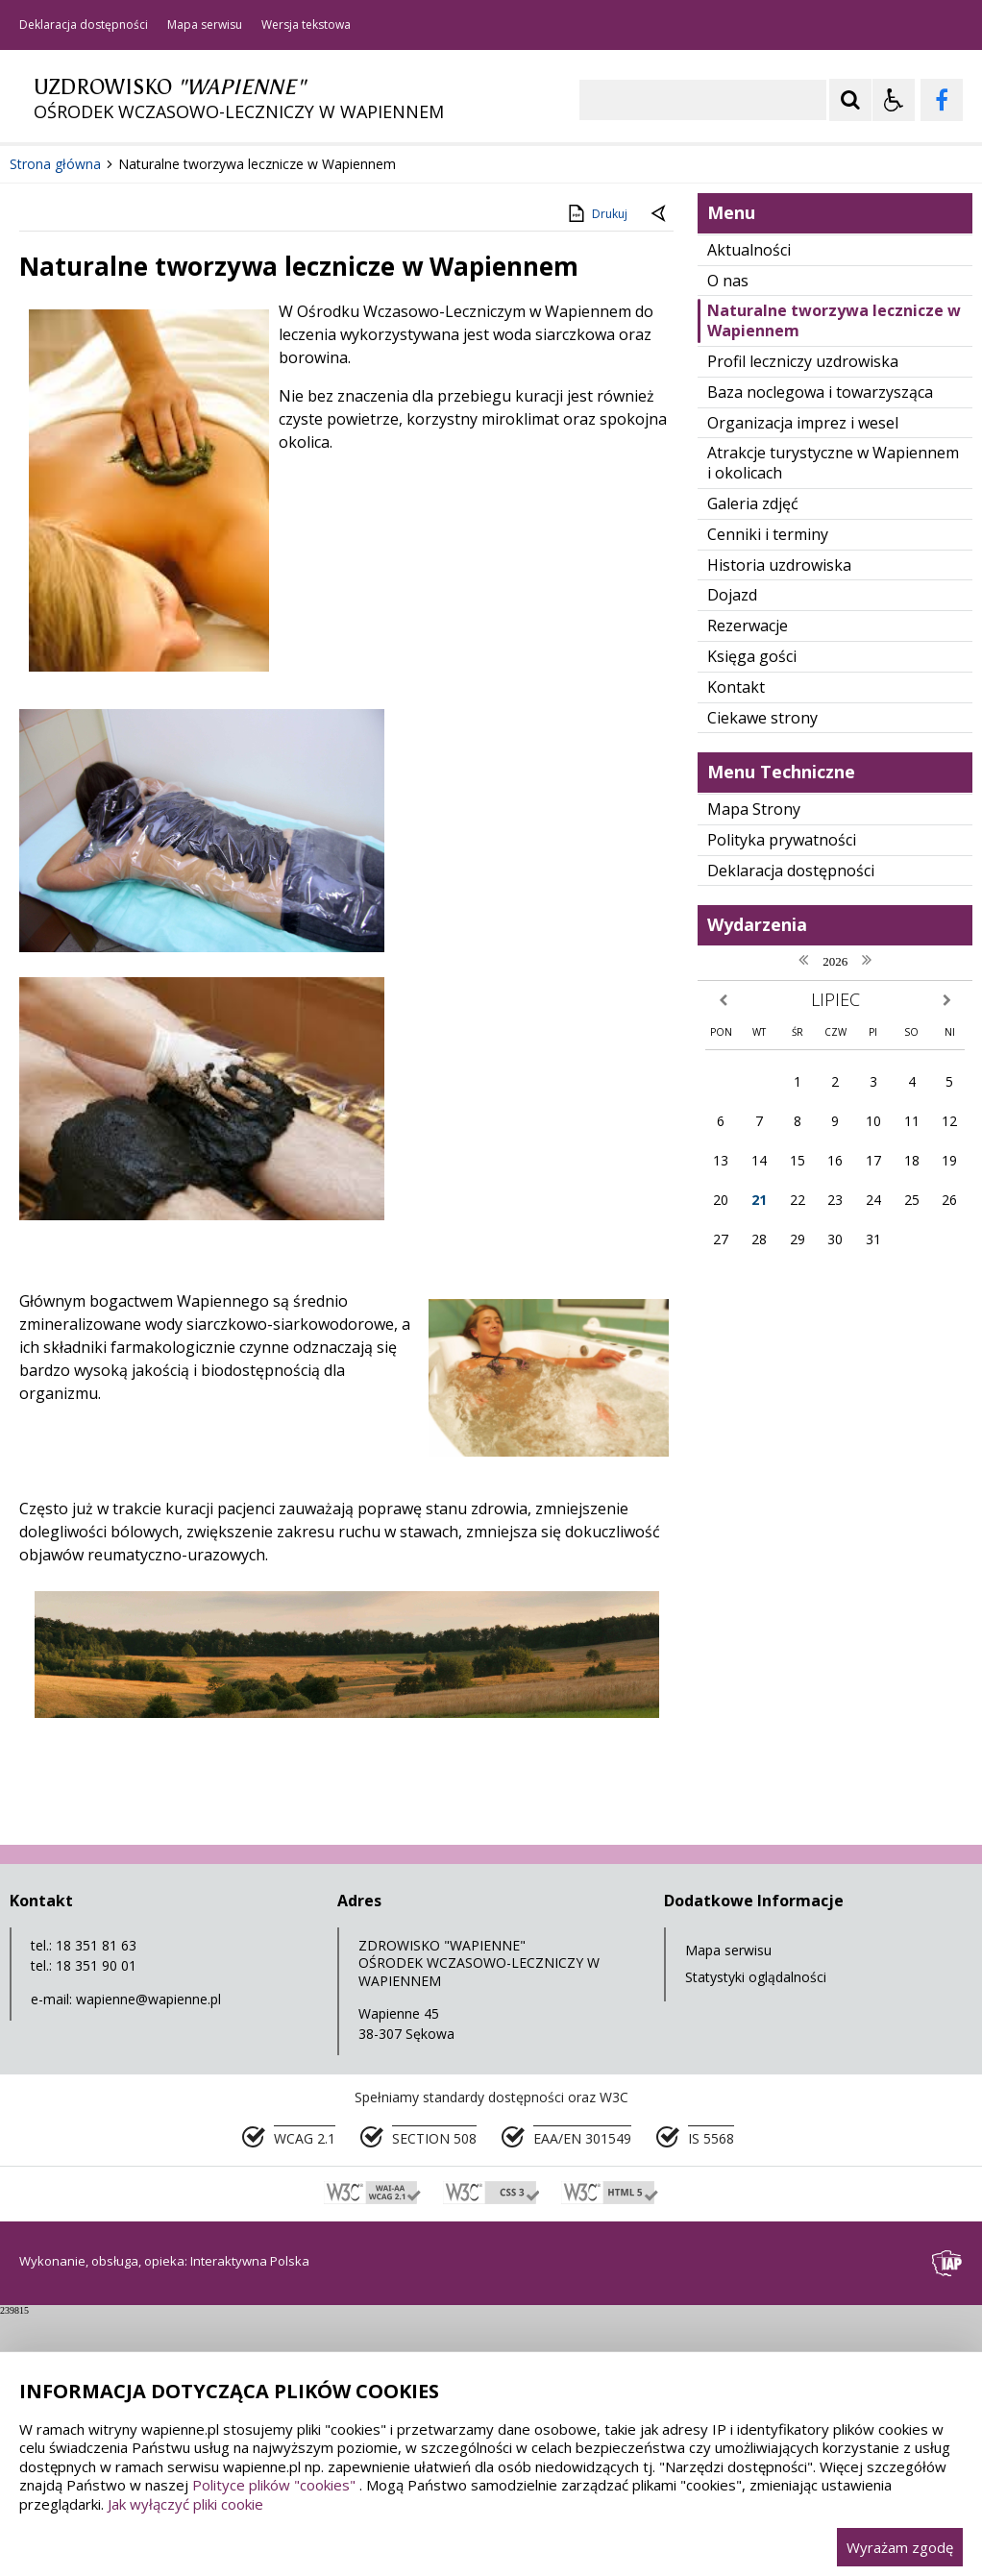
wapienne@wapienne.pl (148, 2259)
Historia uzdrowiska (779, 825)
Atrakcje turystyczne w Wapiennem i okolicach (833, 724)
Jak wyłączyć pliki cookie (185, 2504)
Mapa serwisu (204, 25)
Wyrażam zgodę (900, 2547)
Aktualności (749, 510)
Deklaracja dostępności (83, 25)
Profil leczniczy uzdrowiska (802, 622)
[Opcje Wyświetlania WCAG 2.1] (893, 100)
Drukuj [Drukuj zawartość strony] (596, 474)
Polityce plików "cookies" (274, 2484)
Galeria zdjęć (752, 764)
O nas (728, 541)
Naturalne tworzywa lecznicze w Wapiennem (834, 581)
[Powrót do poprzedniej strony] (660, 475)
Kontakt (736, 947)
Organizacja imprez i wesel (802, 683)
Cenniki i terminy (767, 794)
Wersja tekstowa (306, 25)
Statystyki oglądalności (755, 2238)
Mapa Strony (753, 1070)
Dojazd (732, 856)
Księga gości (752, 917)
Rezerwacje (747, 886)
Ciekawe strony (762, 978)
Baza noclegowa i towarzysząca (820, 652)
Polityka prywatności (781, 1100)
